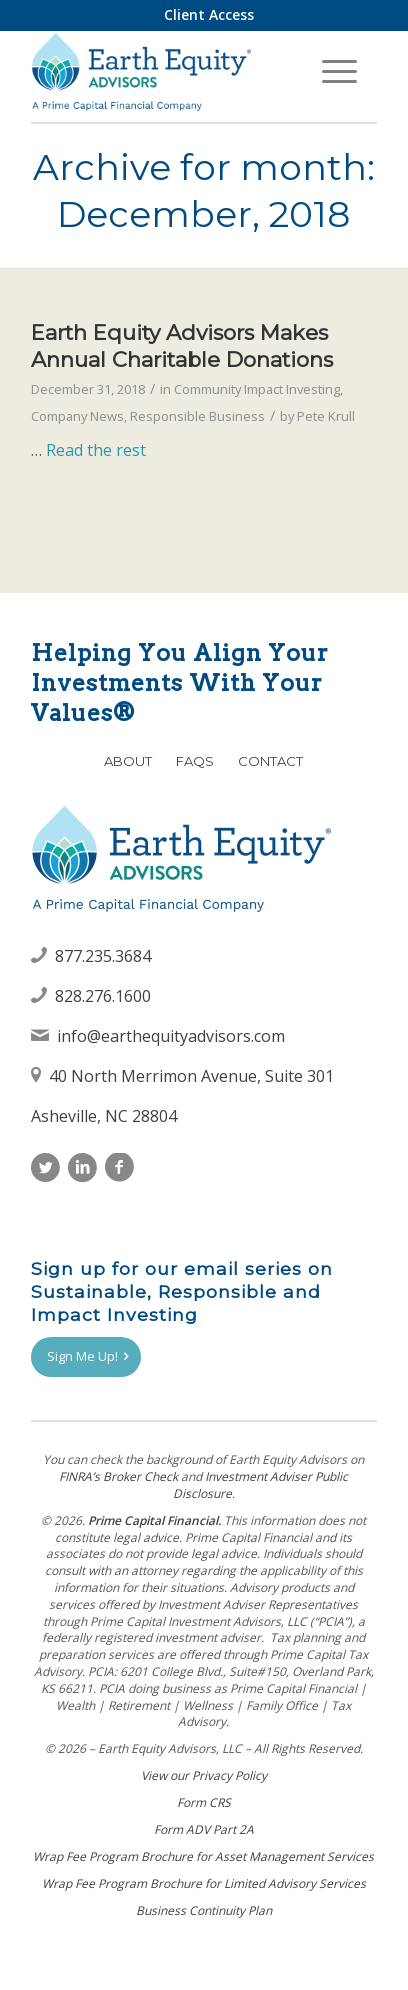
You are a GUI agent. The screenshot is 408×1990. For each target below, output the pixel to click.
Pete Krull (326, 416)
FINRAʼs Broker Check (118, 1476)
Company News (77, 416)
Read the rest (96, 450)
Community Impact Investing (257, 389)
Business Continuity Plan (204, 1910)
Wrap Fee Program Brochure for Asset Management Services (203, 1856)
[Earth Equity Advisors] (169, 71)
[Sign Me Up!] (86, 1357)
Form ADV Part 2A (204, 1829)
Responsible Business (197, 416)
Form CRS (204, 1802)
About (128, 761)
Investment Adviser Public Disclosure (261, 1485)
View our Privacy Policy (204, 1775)
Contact (270, 761)
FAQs (195, 761)
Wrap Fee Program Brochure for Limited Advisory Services (204, 1883)
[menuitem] (209, 15)
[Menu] (339, 71)
